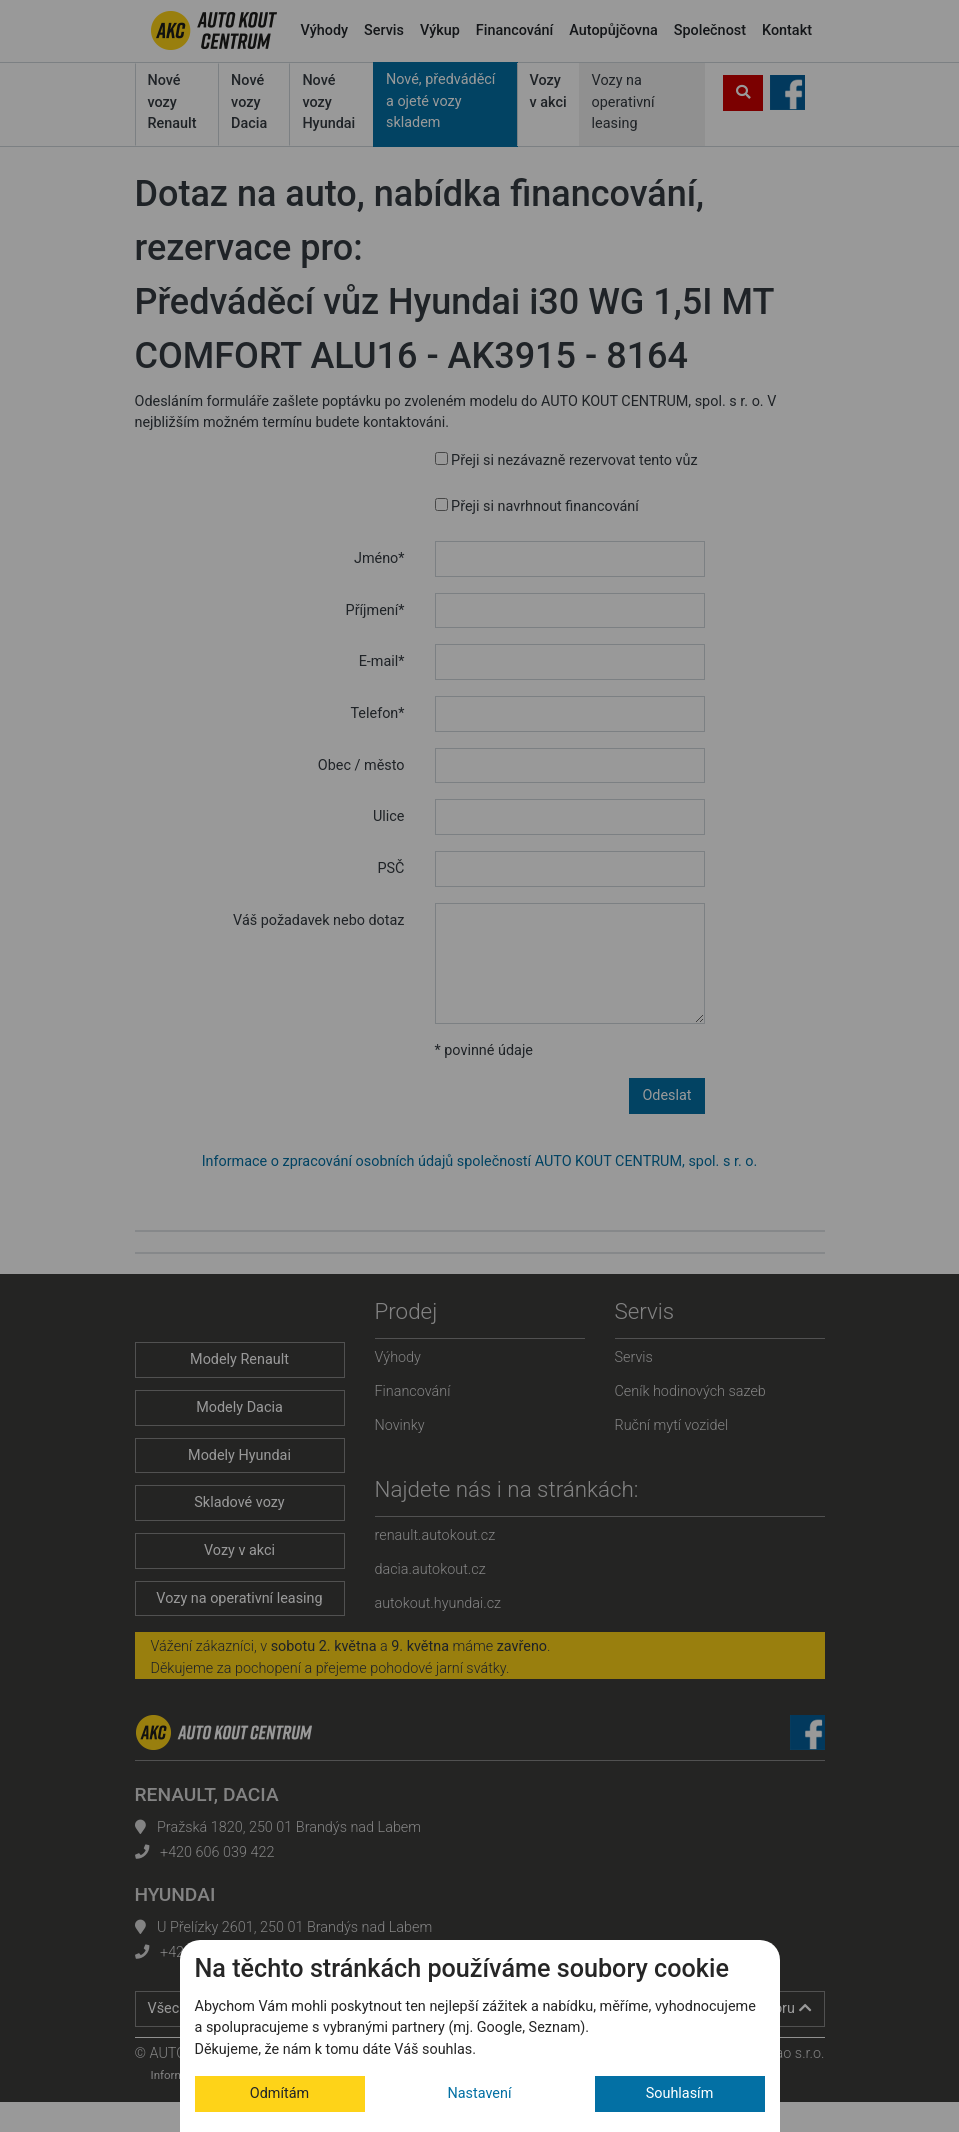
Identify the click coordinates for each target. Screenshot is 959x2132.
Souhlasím (680, 2093)
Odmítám (279, 2093)
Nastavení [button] (480, 2093)
